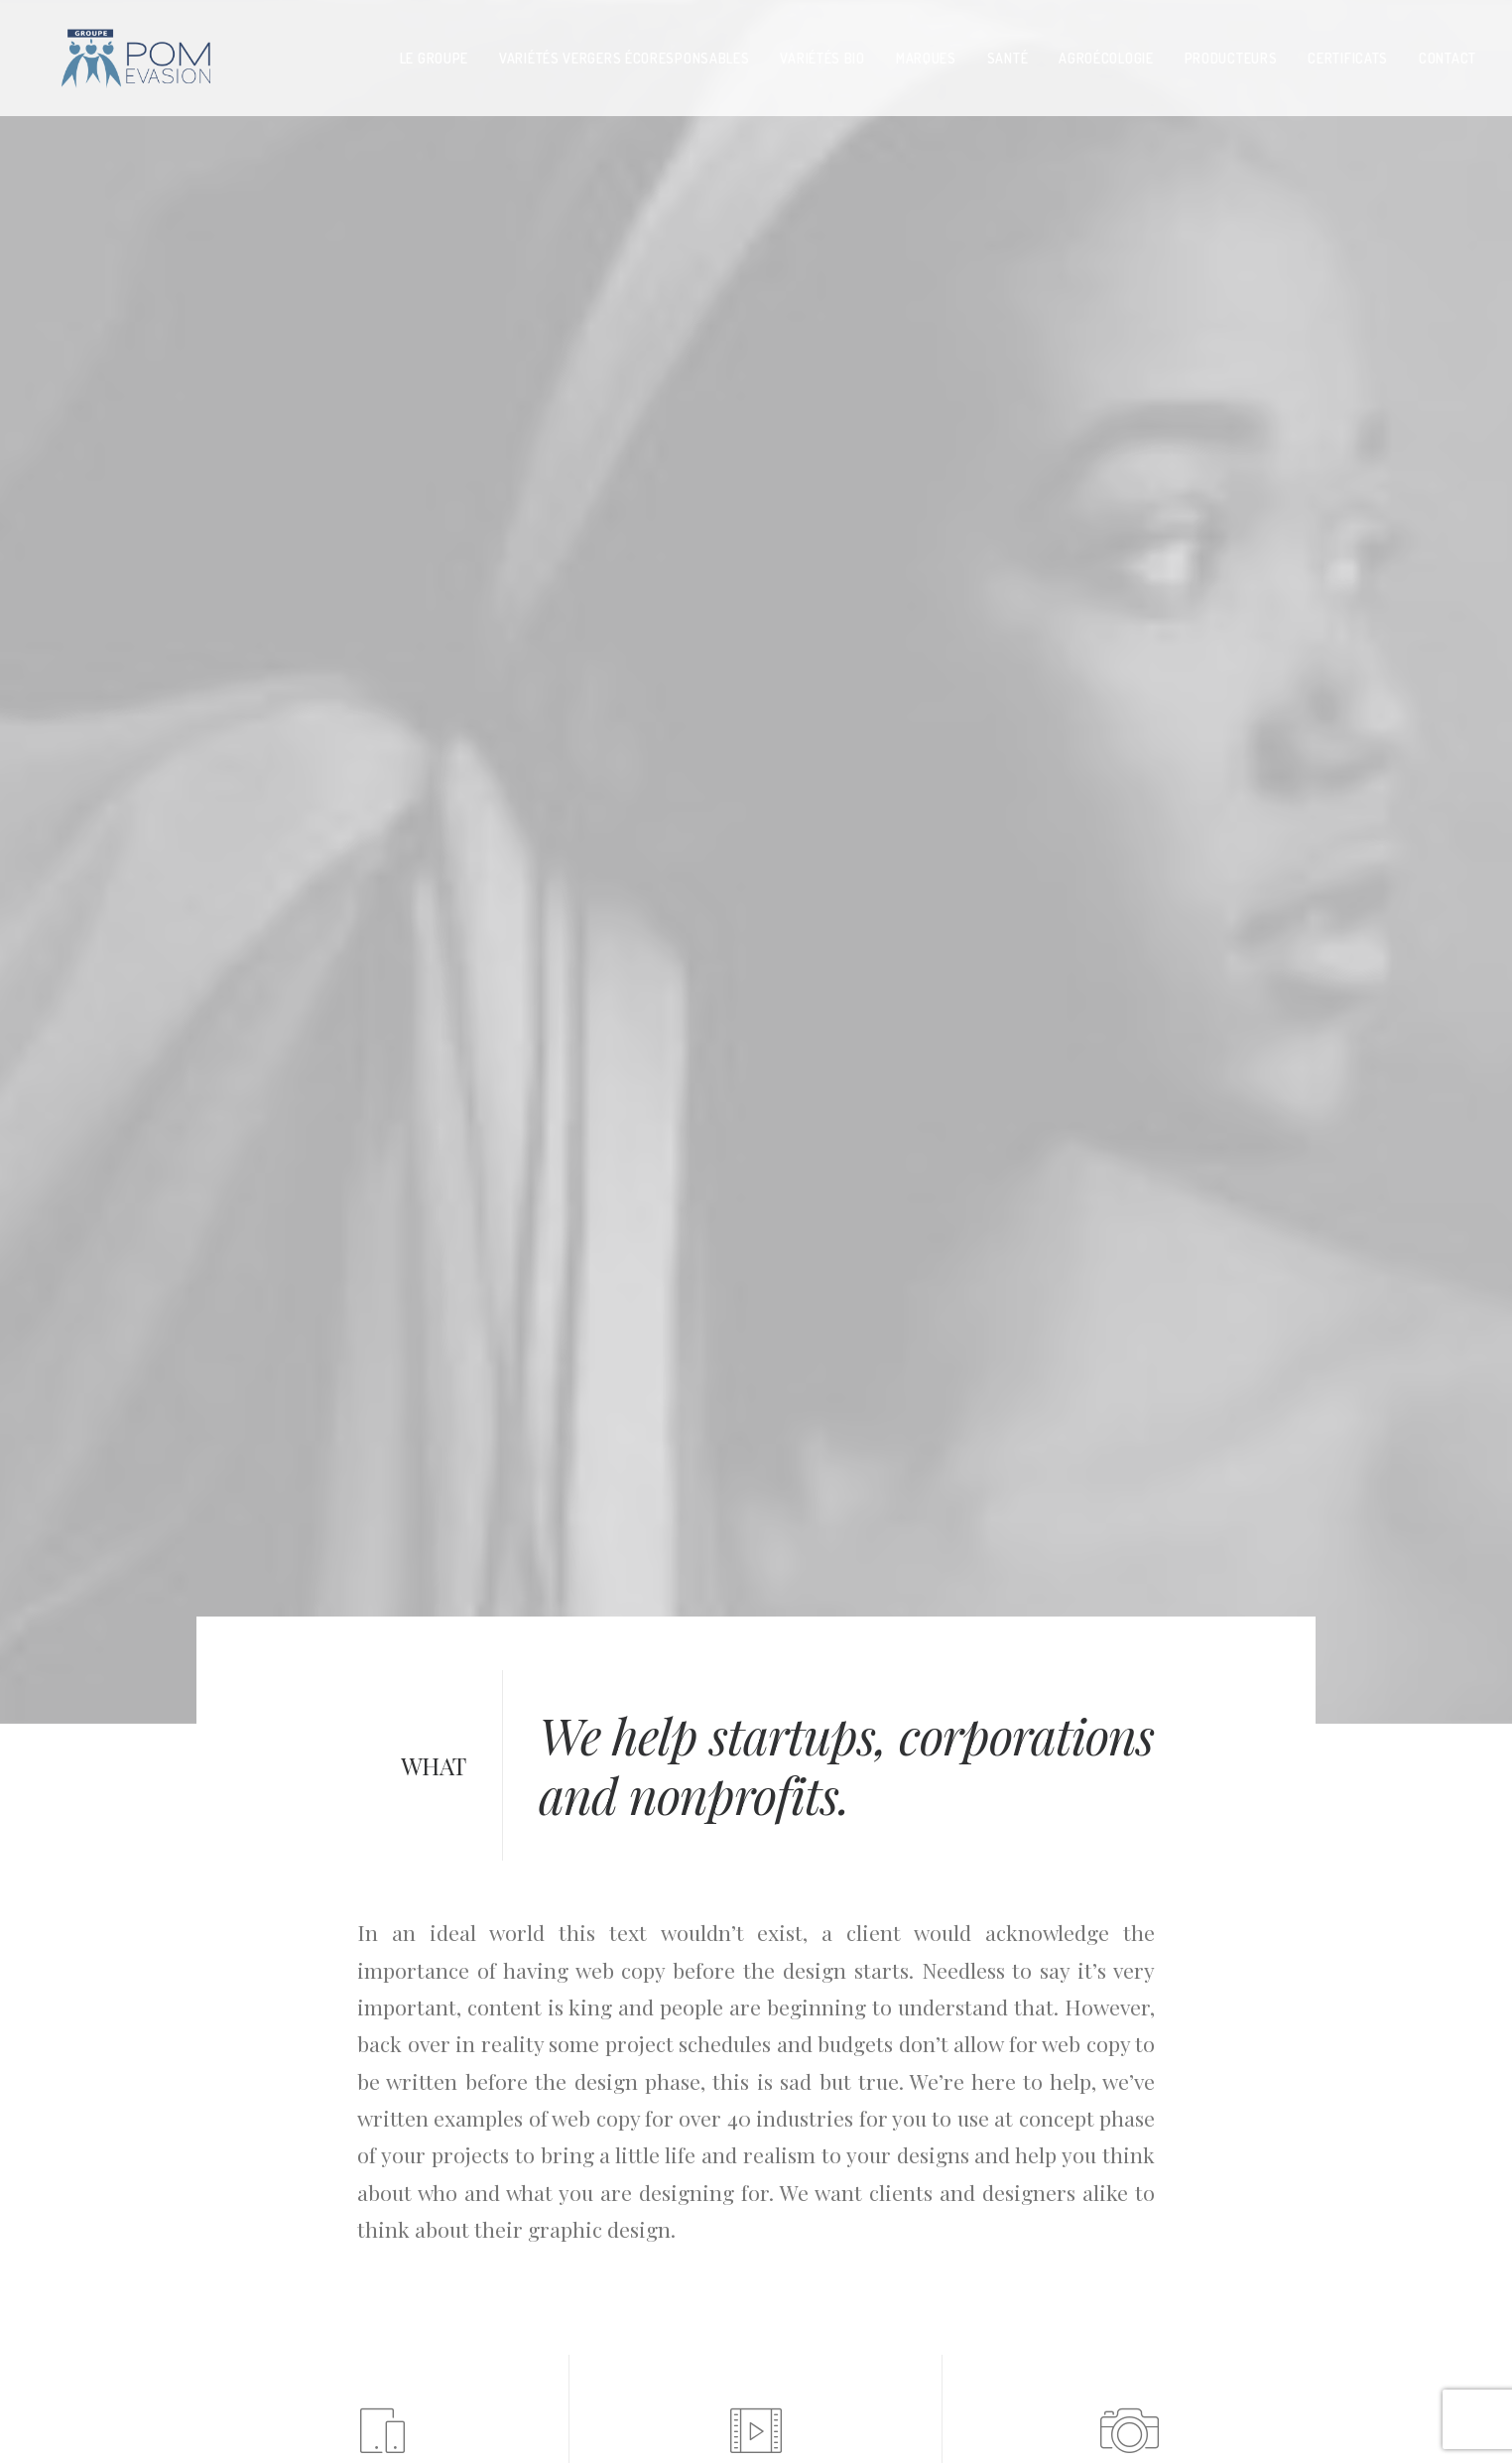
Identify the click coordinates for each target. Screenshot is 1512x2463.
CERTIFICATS (1348, 51)
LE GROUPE (434, 51)
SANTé (1008, 51)
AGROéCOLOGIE (1106, 51)
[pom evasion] (112, 51)
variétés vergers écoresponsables (624, 51)
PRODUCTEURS (1231, 51)
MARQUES (926, 51)
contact (1447, 51)
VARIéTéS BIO (822, 51)
